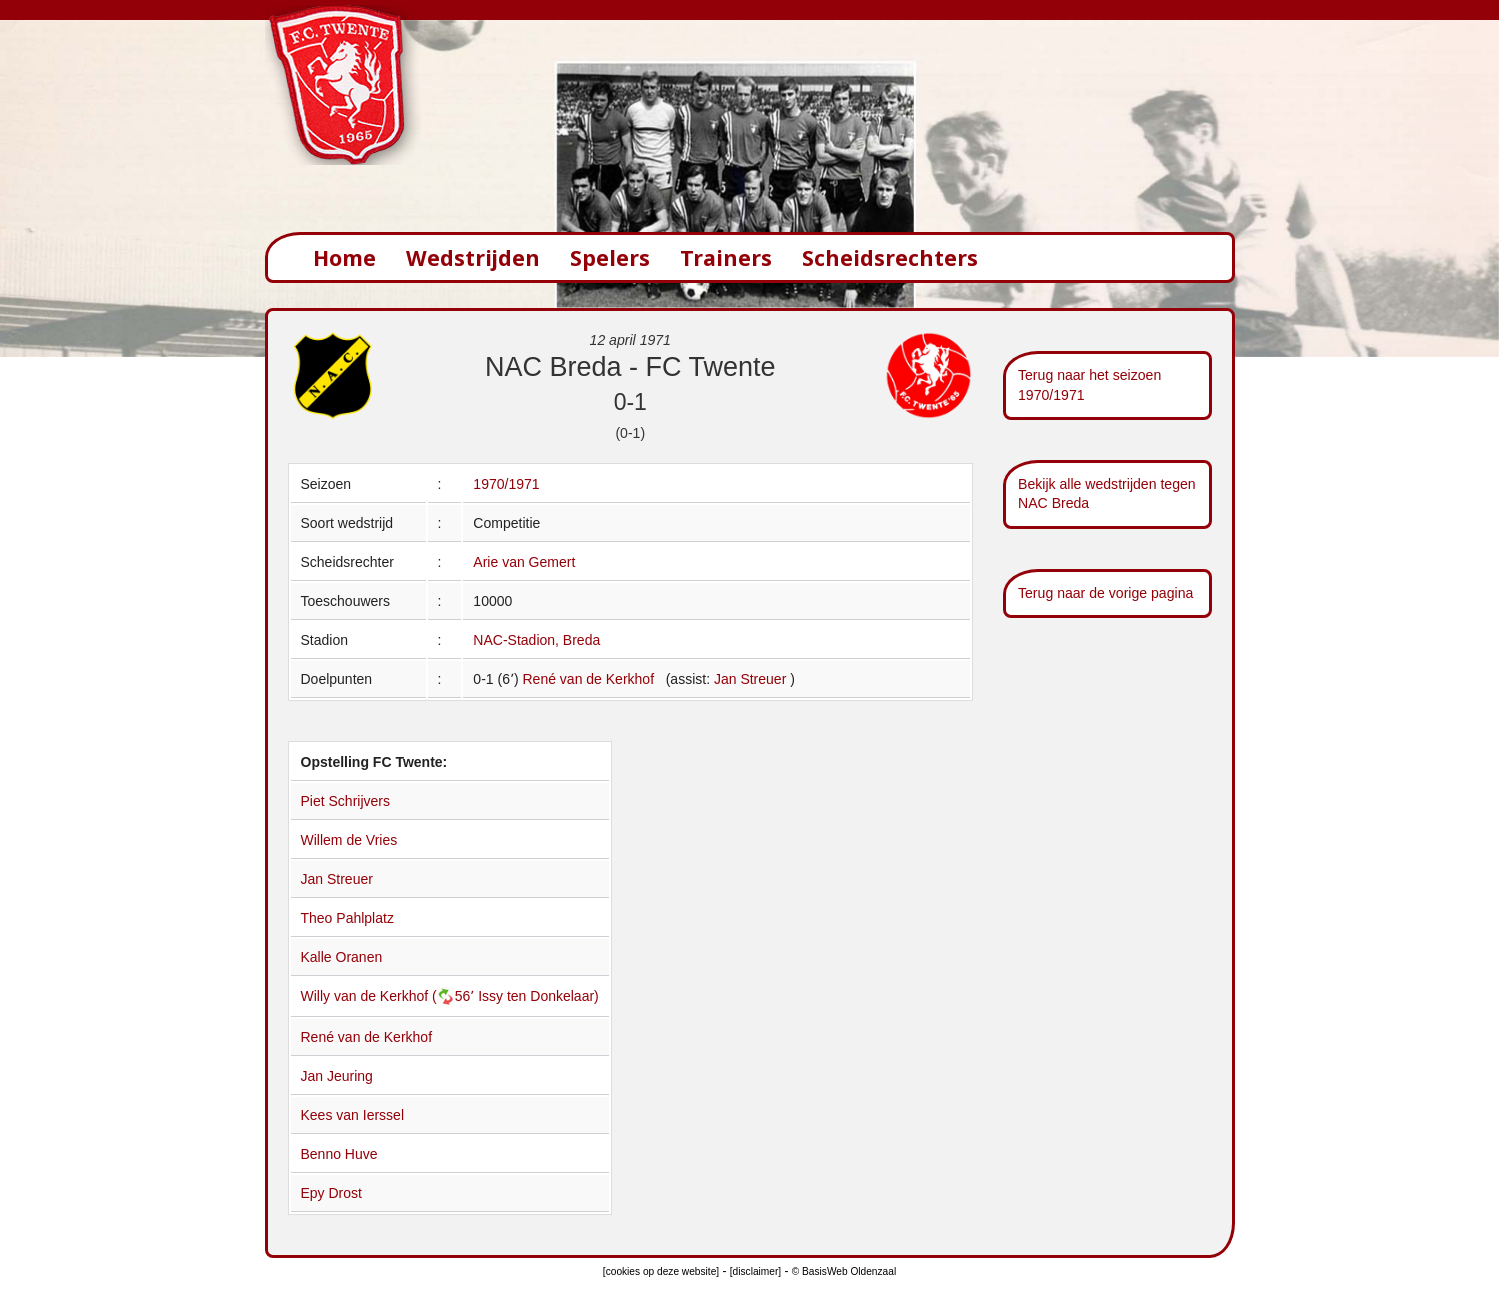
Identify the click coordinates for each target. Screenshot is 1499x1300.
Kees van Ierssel (353, 1115)
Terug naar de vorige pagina (1105, 593)
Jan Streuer (752, 679)
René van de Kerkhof (588, 679)
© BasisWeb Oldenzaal (844, 1271)
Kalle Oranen (342, 957)
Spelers (610, 257)
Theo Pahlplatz (347, 918)
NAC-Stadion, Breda (536, 640)
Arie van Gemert (524, 562)
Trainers (726, 257)
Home (344, 257)
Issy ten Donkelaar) (538, 996)
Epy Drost (331, 1193)
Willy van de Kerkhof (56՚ (390, 996)
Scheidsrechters (890, 257)
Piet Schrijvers (345, 801)
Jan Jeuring (337, 1076)
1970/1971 (506, 484)
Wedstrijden (473, 257)
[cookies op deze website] (661, 1271)
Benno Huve (339, 1154)
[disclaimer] (755, 1271)
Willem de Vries (349, 840)
